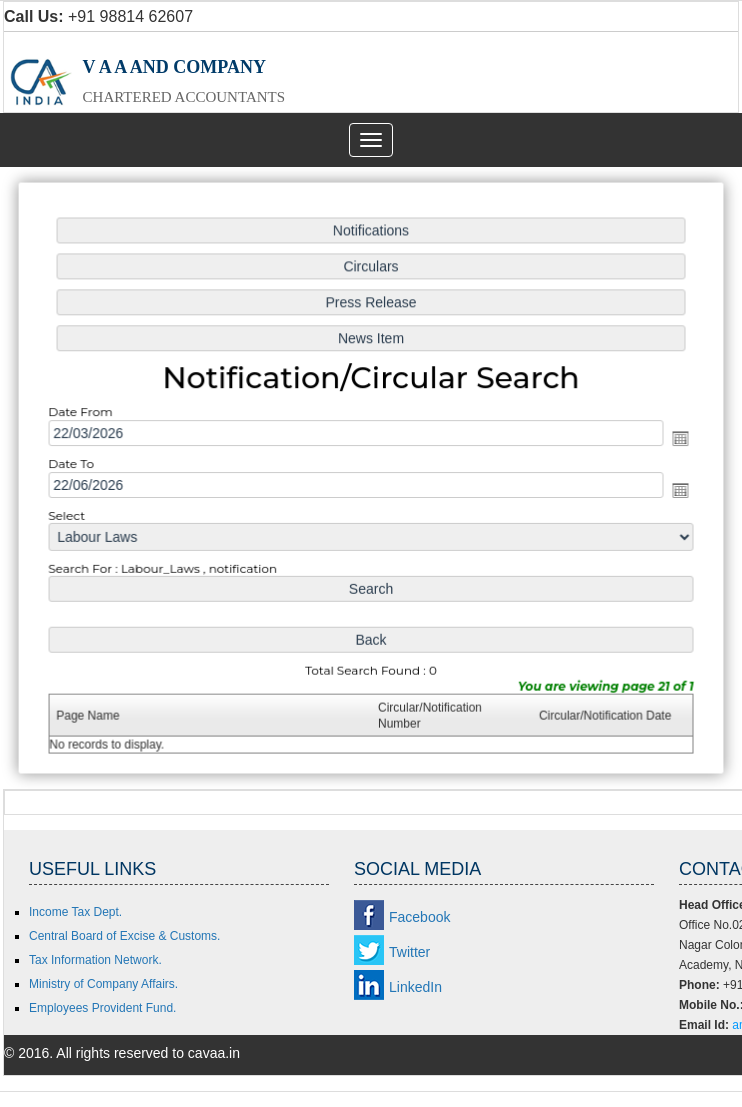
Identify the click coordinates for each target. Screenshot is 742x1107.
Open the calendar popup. (675, 439)
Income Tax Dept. (75, 912)
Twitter (409, 952)
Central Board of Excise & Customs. (124, 936)
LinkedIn (415, 987)
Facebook (419, 917)
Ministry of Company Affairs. (103, 984)
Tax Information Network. (95, 960)
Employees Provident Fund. (102, 1008)
